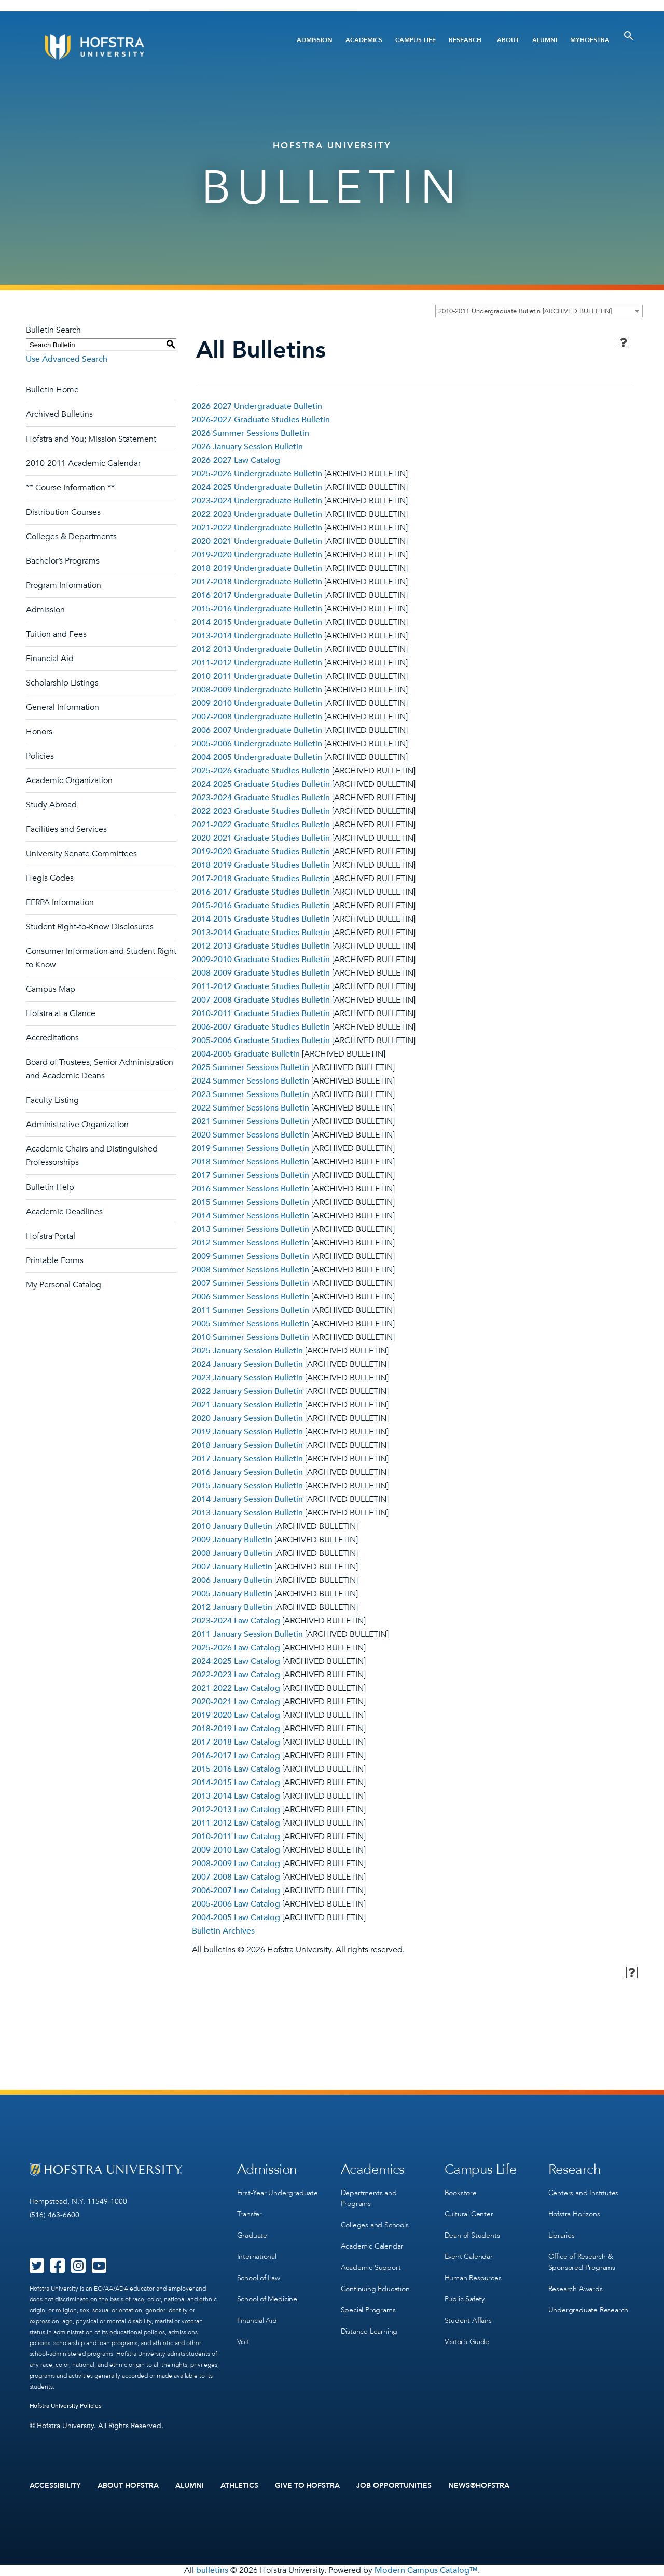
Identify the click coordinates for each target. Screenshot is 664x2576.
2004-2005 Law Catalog (236, 1917)
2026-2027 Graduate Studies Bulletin (261, 420)
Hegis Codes (50, 878)
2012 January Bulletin (232, 1607)
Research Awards (575, 2289)
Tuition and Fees (56, 634)
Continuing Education (375, 2289)
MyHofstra (590, 40)
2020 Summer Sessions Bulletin (250, 1135)
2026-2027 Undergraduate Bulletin (257, 406)
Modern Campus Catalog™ (426, 2570)
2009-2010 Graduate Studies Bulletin (261, 959)
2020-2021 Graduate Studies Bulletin (261, 838)
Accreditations (52, 1038)
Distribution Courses (63, 512)
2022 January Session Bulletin (247, 1391)
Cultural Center (469, 2214)
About (508, 40)
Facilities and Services (66, 829)
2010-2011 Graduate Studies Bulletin (261, 1013)
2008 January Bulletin (232, 1553)
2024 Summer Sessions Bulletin (250, 1081)
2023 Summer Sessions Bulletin (250, 1094)
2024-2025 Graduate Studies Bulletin (261, 784)
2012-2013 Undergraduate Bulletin (257, 649)
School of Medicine (267, 2299)
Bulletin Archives (223, 1931)
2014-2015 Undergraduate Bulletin (257, 622)
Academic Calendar (372, 2246)
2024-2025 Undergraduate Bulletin (257, 487)
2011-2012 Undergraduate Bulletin (257, 662)
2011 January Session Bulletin (247, 1634)
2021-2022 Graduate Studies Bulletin (261, 824)
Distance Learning (369, 2331)
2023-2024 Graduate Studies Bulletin (261, 797)
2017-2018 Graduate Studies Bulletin (261, 878)
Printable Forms (55, 1260)
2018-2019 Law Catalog (236, 1728)
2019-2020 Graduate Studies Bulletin (261, 851)
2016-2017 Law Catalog (236, 1755)
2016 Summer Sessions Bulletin (250, 1189)
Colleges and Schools (375, 2225)
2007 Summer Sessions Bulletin (250, 1283)
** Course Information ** (70, 488)
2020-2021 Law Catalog (236, 1701)
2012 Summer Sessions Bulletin (250, 1243)
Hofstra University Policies (66, 2406)
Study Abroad (51, 805)
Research (465, 40)
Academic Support (371, 2267)
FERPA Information (60, 902)
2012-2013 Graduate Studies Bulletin (261, 946)
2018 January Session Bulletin (247, 1445)
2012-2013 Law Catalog (236, 1809)
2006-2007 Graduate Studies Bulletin (261, 1027)
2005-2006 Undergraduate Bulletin (257, 743)
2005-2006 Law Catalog (236, 1904)
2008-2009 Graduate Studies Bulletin (261, 973)
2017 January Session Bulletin (247, 1458)
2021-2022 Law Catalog (236, 1688)
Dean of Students (472, 2235)
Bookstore (461, 2193)
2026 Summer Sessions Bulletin (250, 433)
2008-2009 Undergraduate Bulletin (257, 689)
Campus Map (50, 989)
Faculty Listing (52, 1100)
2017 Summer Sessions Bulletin (250, 1175)
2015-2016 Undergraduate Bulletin (257, 608)
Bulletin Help (50, 1187)
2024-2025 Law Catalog (236, 1661)
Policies (40, 756)
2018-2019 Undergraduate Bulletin (257, 568)
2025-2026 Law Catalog (236, 1647)
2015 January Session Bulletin (247, 1485)
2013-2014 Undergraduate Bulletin (257, 635)
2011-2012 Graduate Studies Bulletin (261, 986)
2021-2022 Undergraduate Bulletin (257, 527)
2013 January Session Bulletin (247, 1512)
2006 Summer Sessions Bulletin (250, 1297)
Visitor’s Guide (467, 2342)
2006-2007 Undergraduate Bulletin (257, 730)
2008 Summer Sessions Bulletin (250, 1270)
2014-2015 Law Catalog (236, 1782)
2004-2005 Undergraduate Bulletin (257, 757)
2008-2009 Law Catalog (236, 1863)
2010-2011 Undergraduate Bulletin (257, 676)
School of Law (258, 2278)
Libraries (561, 2235)
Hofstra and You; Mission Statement (91, 439)
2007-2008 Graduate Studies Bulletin (261, 1000)
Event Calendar (469, 2257)
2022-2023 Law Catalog (236, 1674)
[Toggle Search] (628, 36)
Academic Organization (69, 780)
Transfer (249, 2214)
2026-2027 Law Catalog (236, 460)
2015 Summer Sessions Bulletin (250, 1202)
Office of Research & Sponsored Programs (581, 2262)
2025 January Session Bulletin (247, 1350)
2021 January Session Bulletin (247, 1404)
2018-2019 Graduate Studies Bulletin (261, 865)
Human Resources (473, 2278)
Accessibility (55, 2485)
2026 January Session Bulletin (247, 447)
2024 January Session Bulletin (247, 1364)
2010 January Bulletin (232, 1526)
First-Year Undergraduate (277, 2193)
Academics (363, 40)
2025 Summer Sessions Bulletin (250, 1067)
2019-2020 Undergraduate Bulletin (257, 554)
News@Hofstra (478, 2485)
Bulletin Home (52, 389)
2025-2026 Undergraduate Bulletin (257, 473)
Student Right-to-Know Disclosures (90, 927)
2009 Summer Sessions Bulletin (250, 1256)
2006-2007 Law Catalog (236, 1890)
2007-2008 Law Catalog (236, 1877)
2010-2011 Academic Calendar (83, 463)
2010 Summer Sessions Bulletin (250, 1337)
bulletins (212, 2570)
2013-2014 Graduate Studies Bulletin (261, 932)
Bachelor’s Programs (63, 561)
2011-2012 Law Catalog (236, 1823)
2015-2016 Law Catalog (236, 1769)
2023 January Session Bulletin (247, 1377)
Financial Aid (50, 658)
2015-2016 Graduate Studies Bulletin (261, 905)
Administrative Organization (77, 1124)
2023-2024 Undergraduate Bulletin (257, 500)
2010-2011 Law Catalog (236, 1836)
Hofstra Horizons (574, 2214)
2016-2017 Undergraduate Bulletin (257, 595)
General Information (62, 707)
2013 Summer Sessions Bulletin (250, 1229)
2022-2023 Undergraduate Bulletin (257, 514)
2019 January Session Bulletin (247, 1431)
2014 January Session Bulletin (247, 1499)
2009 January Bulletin (232, 1539)
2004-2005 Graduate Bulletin (246, 1054)
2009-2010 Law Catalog (236, 1850)
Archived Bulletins (59, 414)
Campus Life (415, 40)
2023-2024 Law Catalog (236, 1620)
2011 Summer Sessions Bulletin (250, 1310)
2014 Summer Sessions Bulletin (250, 1216)
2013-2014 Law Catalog (236, 1796)
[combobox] (539, 311)
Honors (39, 731)
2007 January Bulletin (232, 1566)
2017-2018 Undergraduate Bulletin (257, 581)
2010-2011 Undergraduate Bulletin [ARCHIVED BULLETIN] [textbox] (525, 311)
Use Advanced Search (66, 359)
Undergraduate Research (588, 2310)
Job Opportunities (394, 2485)
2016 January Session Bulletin (247, 1472)
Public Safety (465, 2299)
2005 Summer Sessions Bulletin (250, 1324)
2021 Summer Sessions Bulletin (250, 1121)
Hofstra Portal (50, 1236)
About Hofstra (128, 2485)
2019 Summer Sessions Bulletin (250, 1148)
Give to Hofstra (307, 2485)
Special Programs (368, 2310)
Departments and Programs (369, 2198)
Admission (315, 40)
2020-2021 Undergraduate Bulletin (257, 541)
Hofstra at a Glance (60, 1013)
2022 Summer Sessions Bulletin (250, 1108)
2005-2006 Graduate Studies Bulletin (261, 1040)
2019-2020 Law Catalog (236, 1715)
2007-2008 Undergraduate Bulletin (257, 716)
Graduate (252, 2235)
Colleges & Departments (71, 536)
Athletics (239, 2485)
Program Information (63, 585)
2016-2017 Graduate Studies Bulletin (261, 892)
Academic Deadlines (64, 1211)
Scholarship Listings (62, 683)
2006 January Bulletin (232, 1580)
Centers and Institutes (583, 2193)
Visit (243, 2342)
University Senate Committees (81, 853)
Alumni (544, 40)
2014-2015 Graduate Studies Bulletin (261, 919)
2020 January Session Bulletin (247, 1418)
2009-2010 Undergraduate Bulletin (257, 703)
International (256, 2257)
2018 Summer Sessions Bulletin (250, 1162)
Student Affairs (468, 2320)
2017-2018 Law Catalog (236, 1742)
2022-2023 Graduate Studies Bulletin (261, 811)
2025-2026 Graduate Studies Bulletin (261, 770)
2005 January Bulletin (232, 1593)
